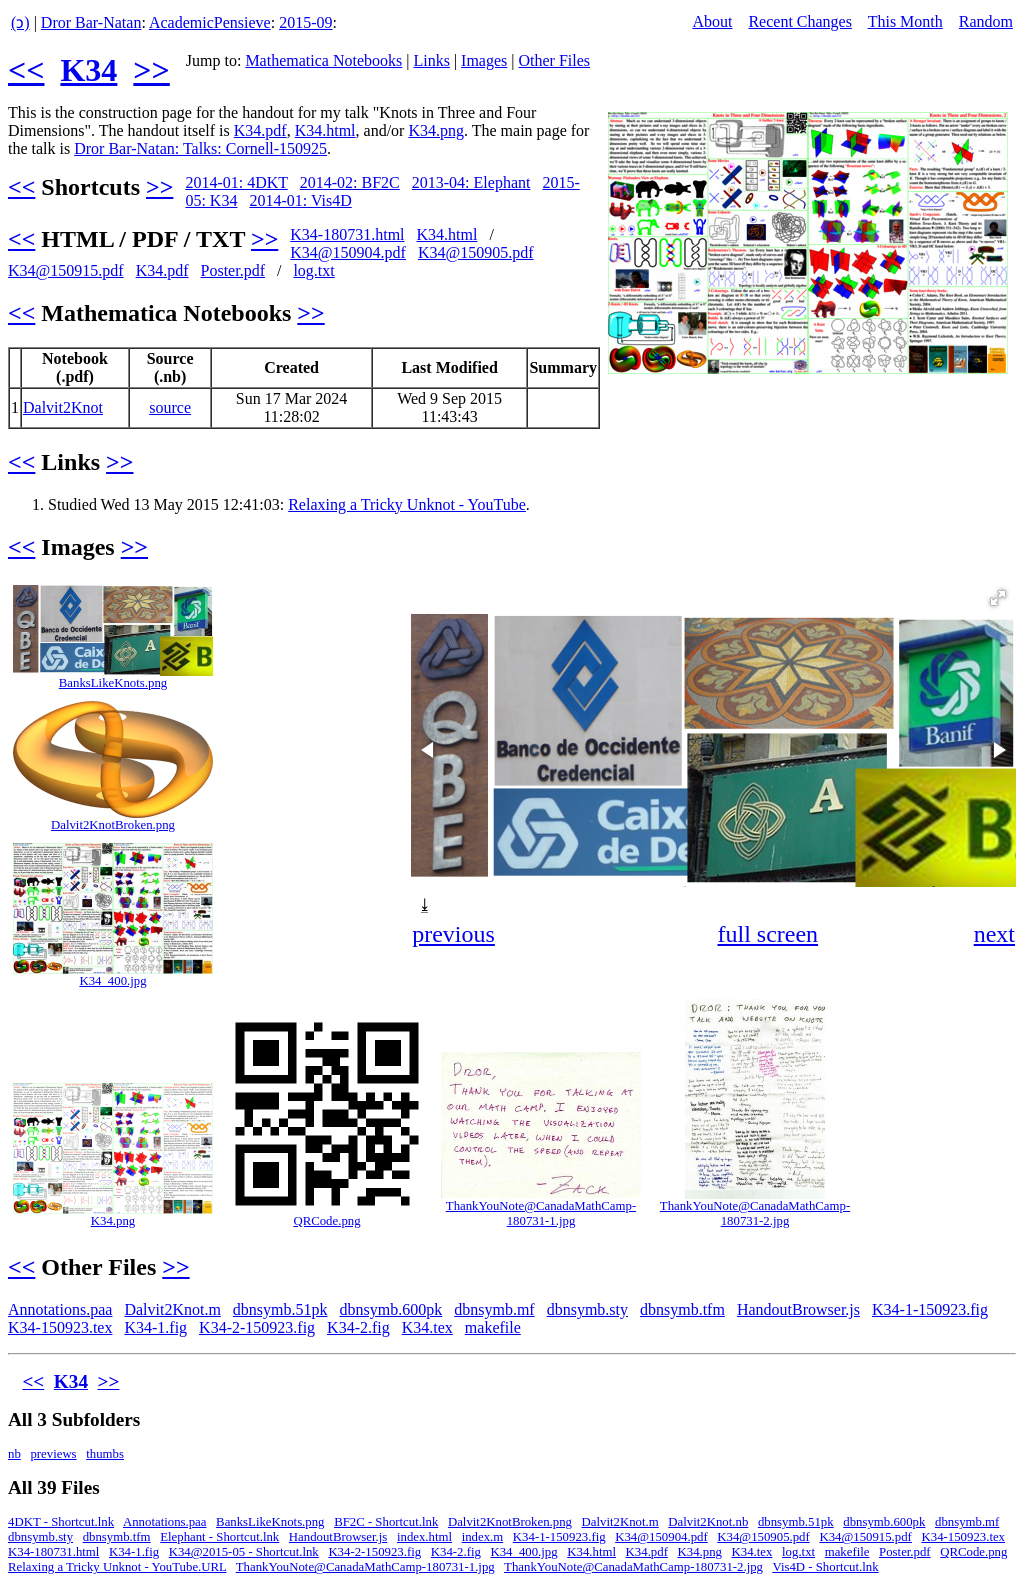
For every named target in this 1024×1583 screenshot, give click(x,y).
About (712, 21)
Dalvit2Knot (63, 407)
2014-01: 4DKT (236, 182)
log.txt (313, 270)
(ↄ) (20, 22)
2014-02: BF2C (350, 182)
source (170, 407)
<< (26, 70)
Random (986, 21)
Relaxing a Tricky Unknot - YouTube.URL (117, 1567)
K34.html (325, 130)
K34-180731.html (347, 234)
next (994, 934)
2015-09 (305, 22)
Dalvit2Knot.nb (708, 1522)
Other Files (555, 60)
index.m (483, 1537)
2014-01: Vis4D (300, 200)
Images (484, 60)
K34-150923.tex (60, 1327)
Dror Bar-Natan (91, 22)
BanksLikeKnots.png (113, 683)
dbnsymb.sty (587, 1309)
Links (431, 60)
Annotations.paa (60, 1309)
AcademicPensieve (210, 22)
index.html (424, 1537)
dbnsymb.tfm (682, 1309)
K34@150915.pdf (66, 270)
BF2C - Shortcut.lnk (386, 1522)
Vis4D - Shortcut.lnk (825, 1567)
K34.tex (427, 1327)
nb (14, 1454)
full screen (767, 934)
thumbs (105, 1454)
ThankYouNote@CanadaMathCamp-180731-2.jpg (755, 1213)
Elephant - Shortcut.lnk (219, 1537)
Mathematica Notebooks (323, 60)
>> (151, 70)
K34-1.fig (155, 1327)
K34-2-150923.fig (257, 1327)
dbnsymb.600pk (391, 1309)
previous (453, 934)
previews (53, 1454)
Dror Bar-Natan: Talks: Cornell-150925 (200, 148)
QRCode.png (326, 1221)
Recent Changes (800, 21)
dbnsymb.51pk (280, 1309)
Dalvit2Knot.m (172, 1309)
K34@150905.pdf (476, 252)
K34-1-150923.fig (930, 1309)
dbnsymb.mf (494, 1309)
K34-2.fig (358, 1327)
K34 (88, 70)
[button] (998, 598)
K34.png (436, 130)
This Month (905, 21)
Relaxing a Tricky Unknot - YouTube (407, 504)
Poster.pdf (233, 270)
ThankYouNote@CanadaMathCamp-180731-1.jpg (541, 1213)
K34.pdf (260, 130)
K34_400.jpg (112, 981)
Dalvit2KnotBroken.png (113, 825)
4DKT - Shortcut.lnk (61, 1522)
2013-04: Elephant (471, 182)
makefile (493, 1327)
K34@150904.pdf (348, 252)
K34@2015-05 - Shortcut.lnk (244, 1552)
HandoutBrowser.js (798, 1309)
